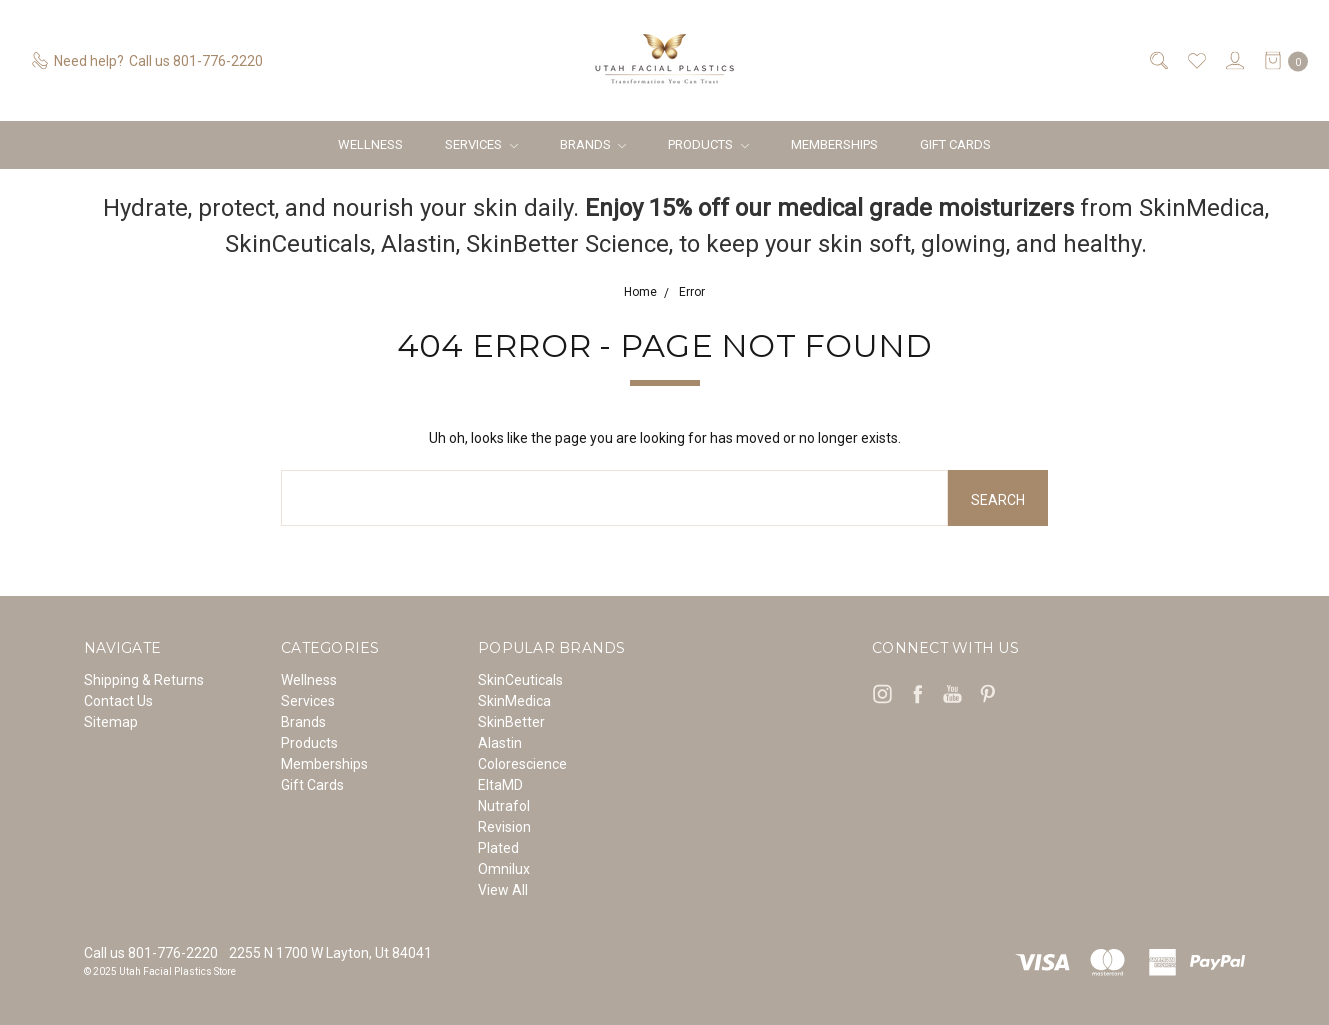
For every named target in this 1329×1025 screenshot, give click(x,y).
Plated (498, 848)
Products (708, 144)
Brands (593, 144)
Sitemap (111, 722)
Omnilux (504, 869)
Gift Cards (955, 144)
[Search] (1157, 60)
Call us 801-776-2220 (151, 953)
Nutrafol (504, 806)
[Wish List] (1195, 60)
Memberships (834, 144)
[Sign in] (1233, 60)
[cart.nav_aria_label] (1281, 60)
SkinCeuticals (520, 680)
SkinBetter (511, 722)
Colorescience (522, 764)
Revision (504, 827)
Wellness (370, 144)
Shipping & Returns (144, 680)
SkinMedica (514, 701)
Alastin (500, 743)
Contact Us (118, 701)
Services (481, 144)
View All (503, 890)
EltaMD (500, 785)
